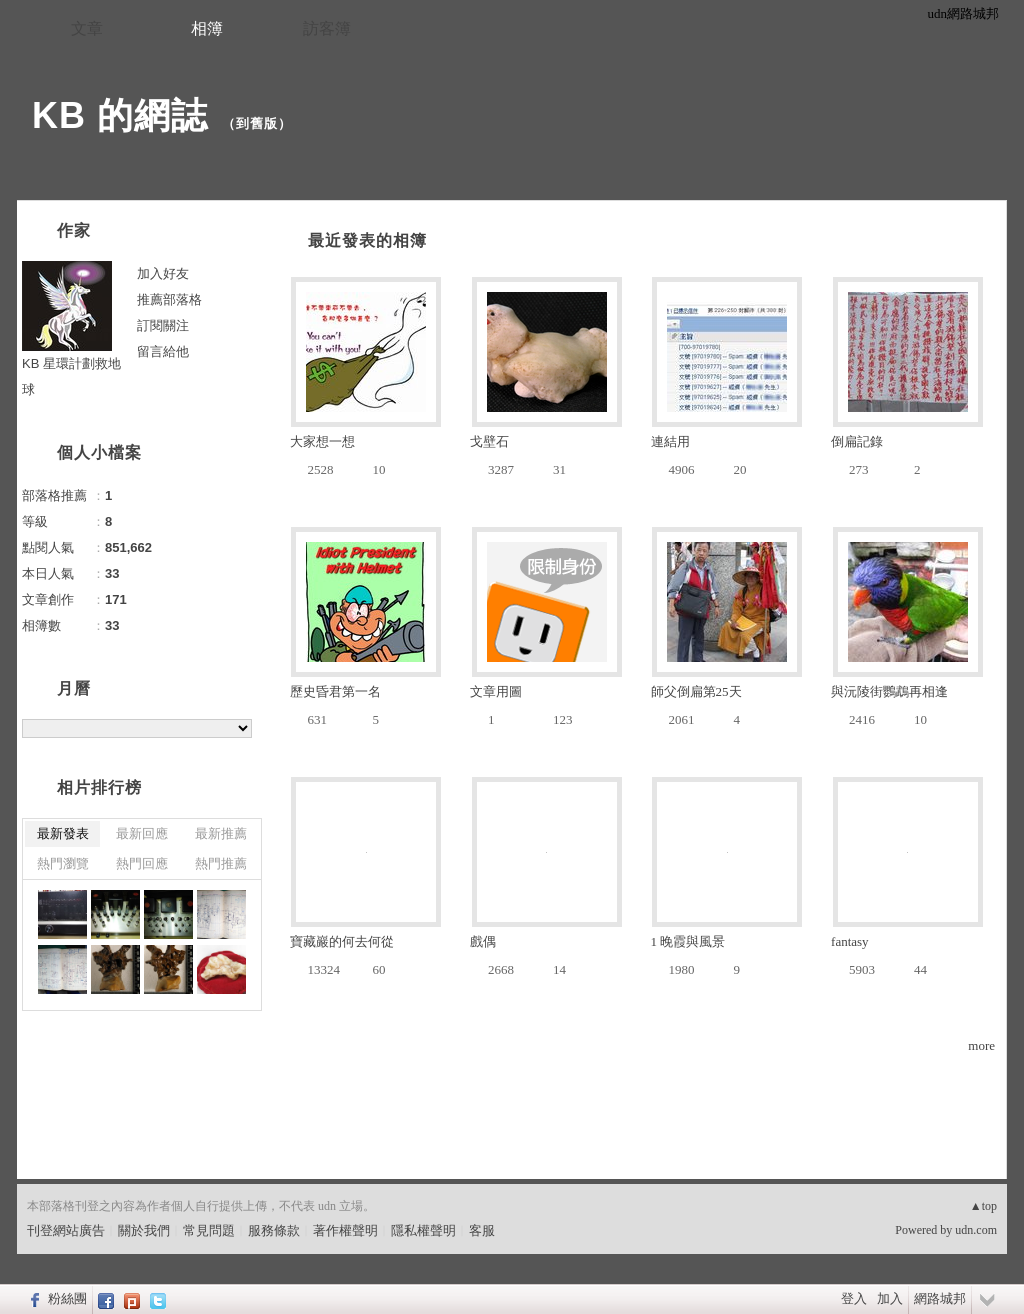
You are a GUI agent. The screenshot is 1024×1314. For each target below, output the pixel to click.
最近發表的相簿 (367, 240)
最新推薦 (221, 833)
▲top (983, 1206)
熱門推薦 (221, 863)
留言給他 (163, 351)
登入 (854, 1298)
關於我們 (144, 1230)
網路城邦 (940, 1298)
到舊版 (257, 123)
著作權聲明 (345, 1230)
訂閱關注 (163, 325)
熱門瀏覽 (63, 863)
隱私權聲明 (423, 1230)
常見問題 (209, 1230)
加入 (890, 1298)
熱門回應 (142, 863)
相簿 (207, 28)
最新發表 (63, 833)
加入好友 (163, 273)
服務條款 (274, 1230)
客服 (482, 1230)
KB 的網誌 (120, 115)
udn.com (976, 1230)
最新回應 (142, 833)
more (981, 1045)
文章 (87, 28)
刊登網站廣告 (66, 1230)
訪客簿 (327, 28)
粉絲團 (67, 1298)
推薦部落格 (169, 299)
